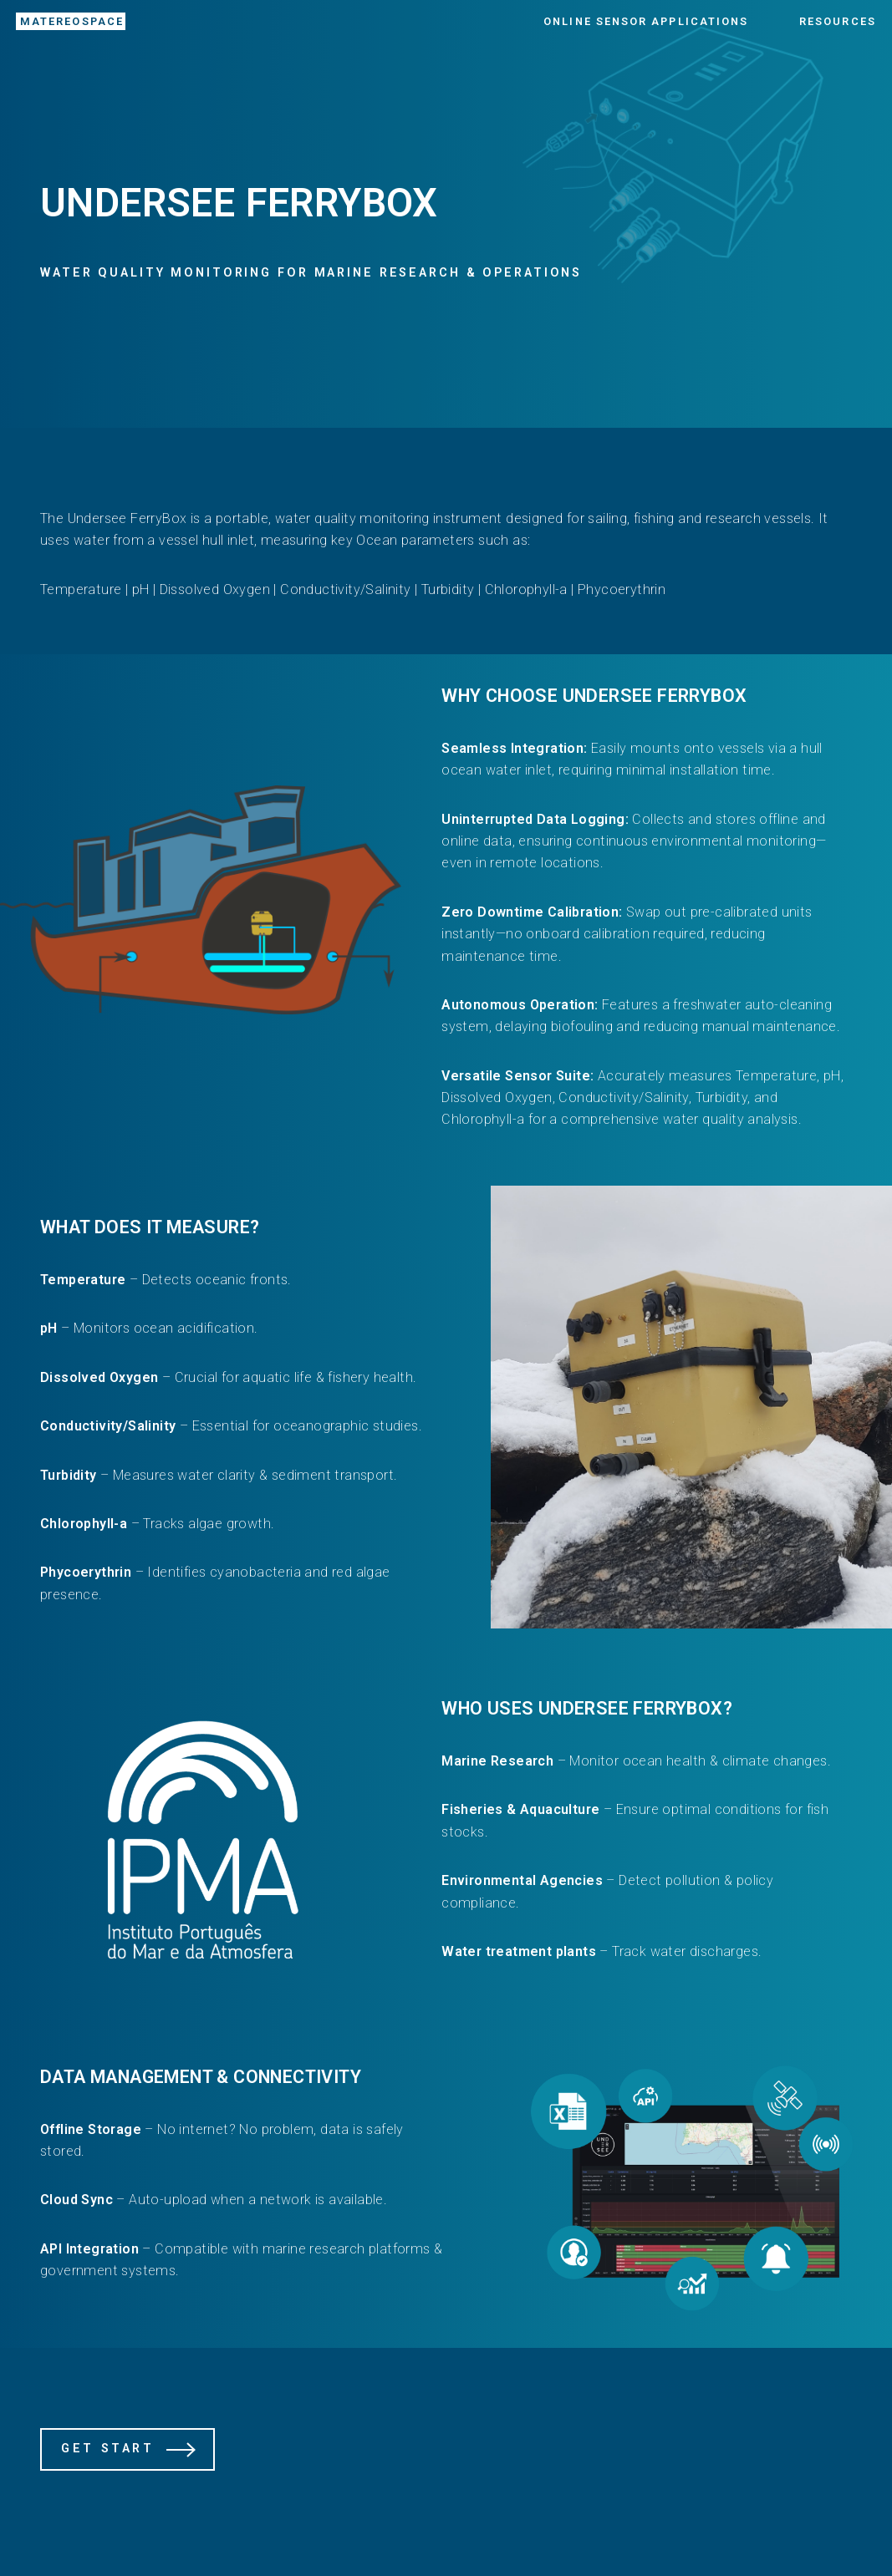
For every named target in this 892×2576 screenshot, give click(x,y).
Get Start (107, 2448)
